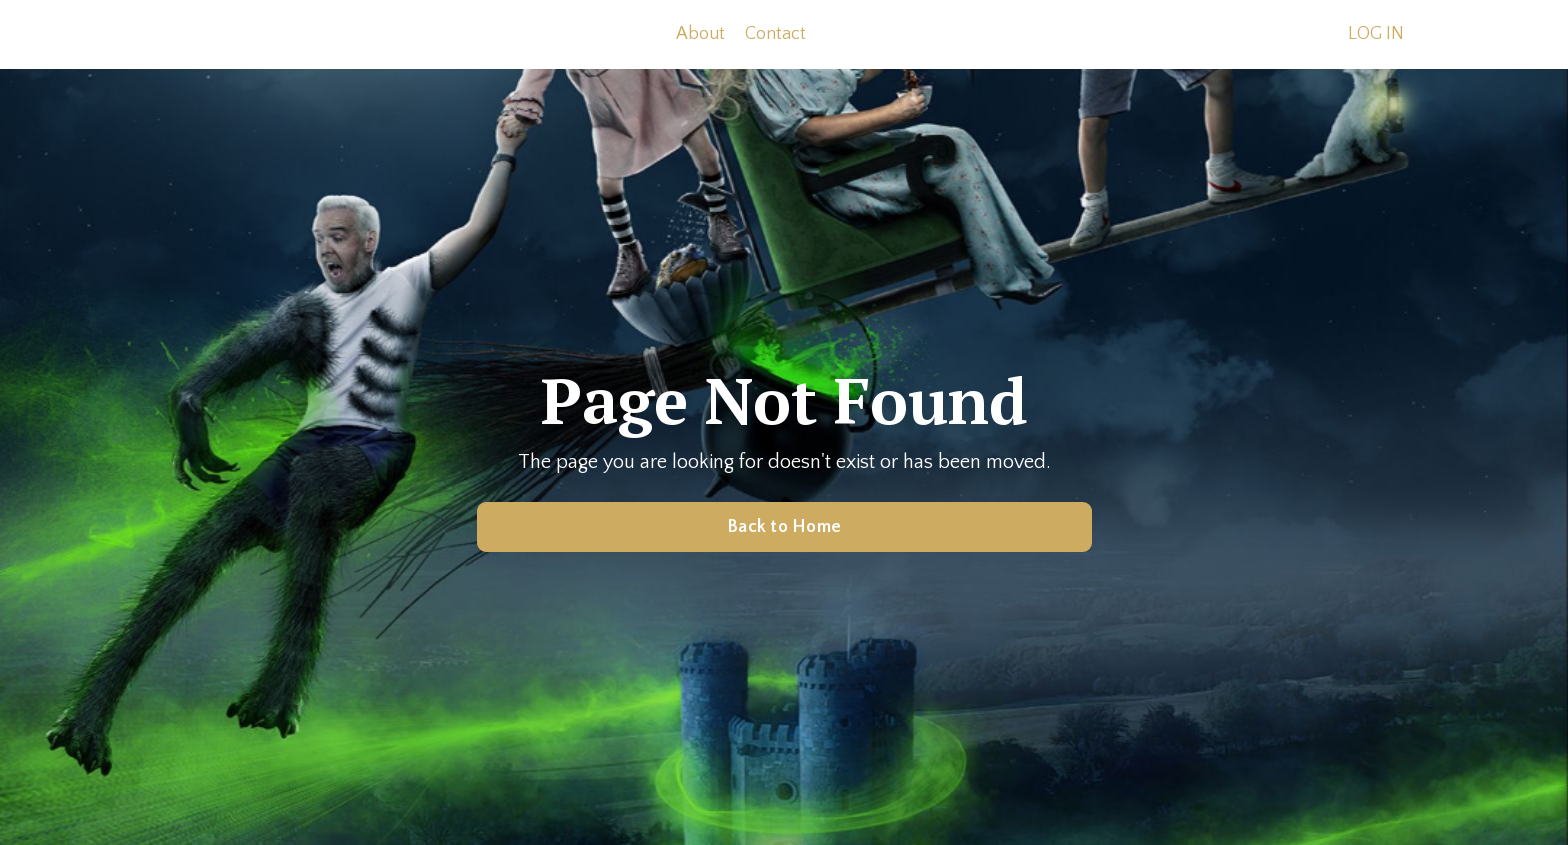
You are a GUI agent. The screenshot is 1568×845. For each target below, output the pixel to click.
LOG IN (1376, 34)
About (700, 34)
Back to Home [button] (784, 527)
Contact (775, 34)
